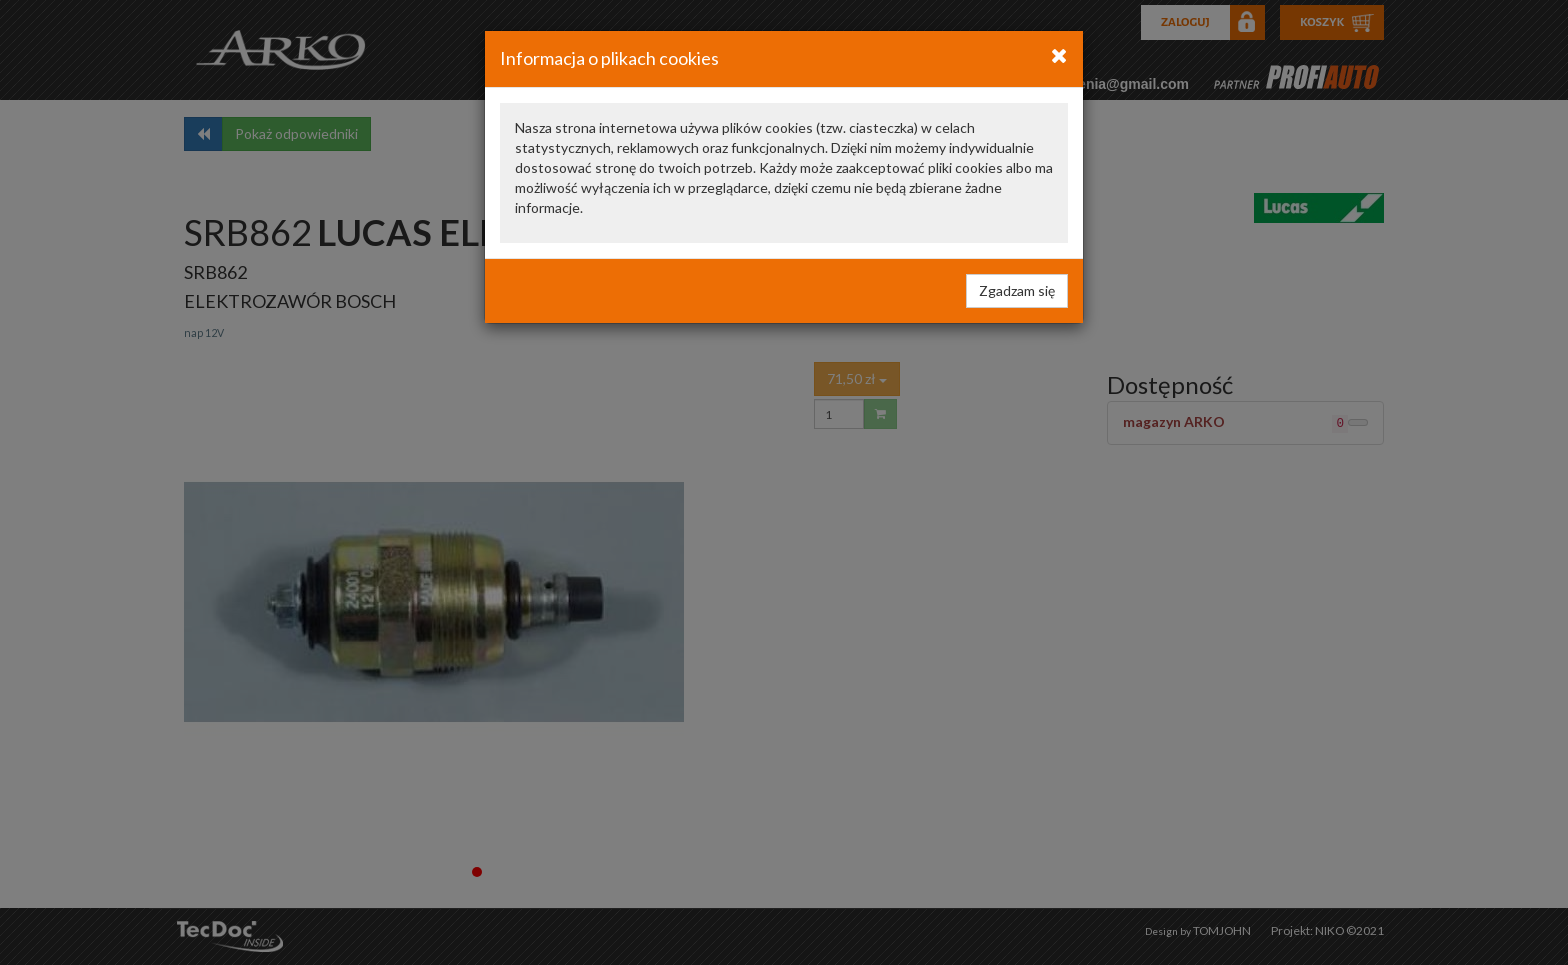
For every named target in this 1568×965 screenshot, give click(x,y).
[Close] (1059, 55)
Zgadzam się (1017, 290)
